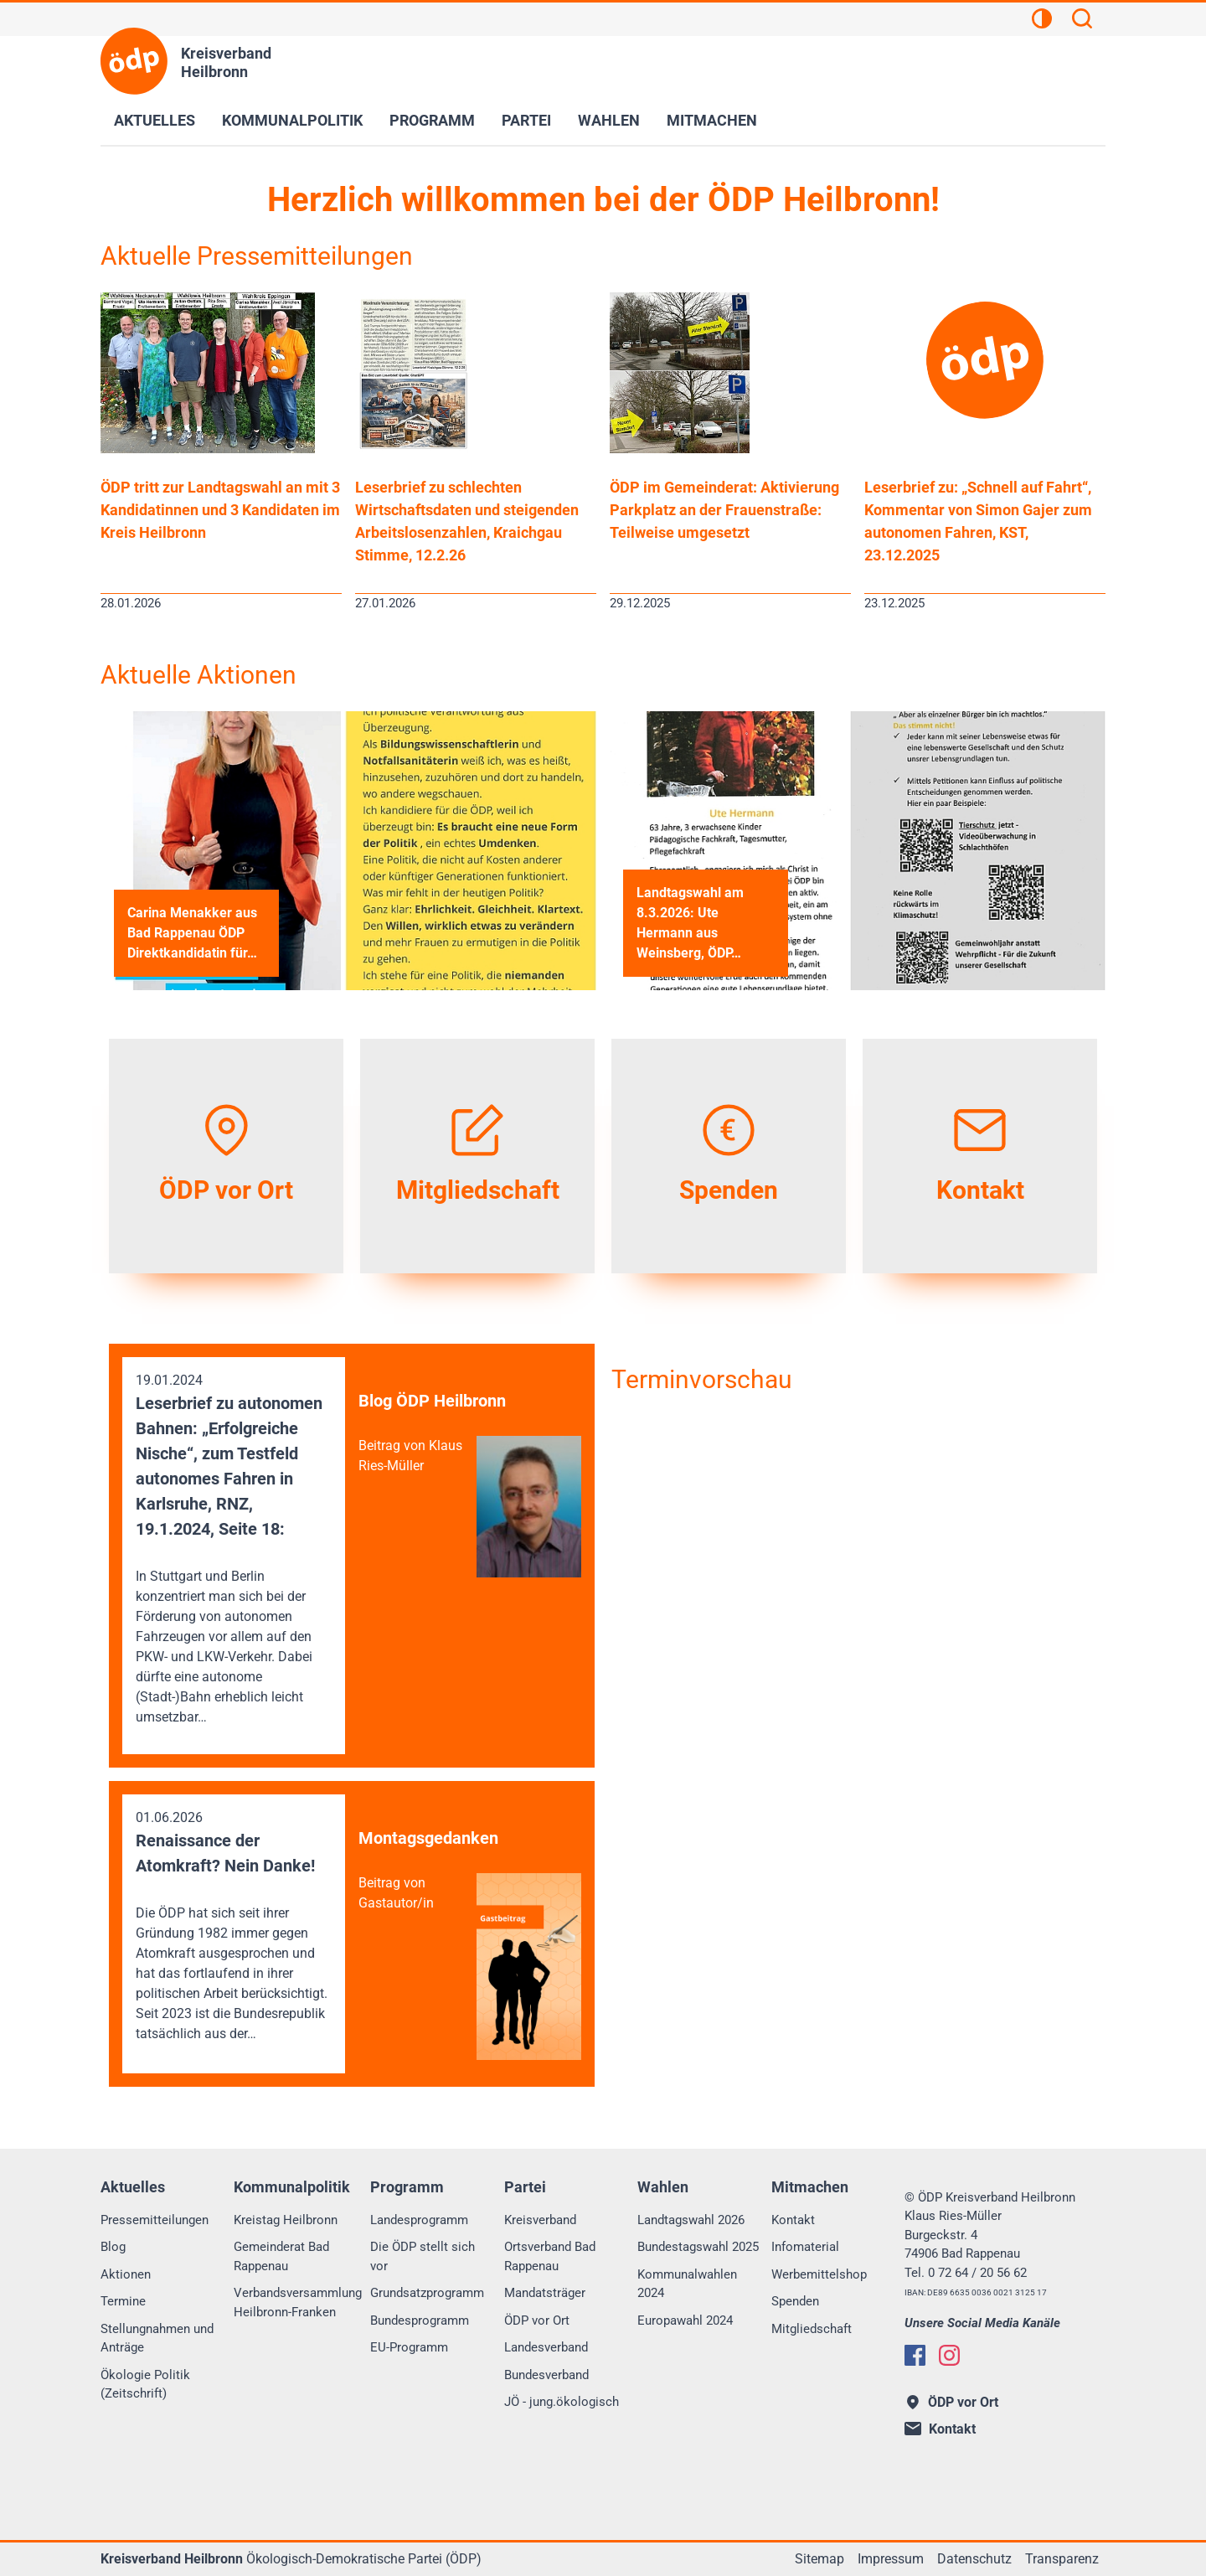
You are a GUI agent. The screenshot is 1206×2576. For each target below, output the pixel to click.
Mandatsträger (544, 2292)
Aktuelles (154, 120)
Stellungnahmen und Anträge (157, 2338)
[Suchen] (1082, 21)
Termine (123, 2301)
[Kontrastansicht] (1042, 21)
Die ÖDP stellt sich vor (422, 2256)
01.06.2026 (234, 1926)
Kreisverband (540, 2220)
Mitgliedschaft (811, 2328)
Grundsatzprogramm (427, 2292)
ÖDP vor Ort (537, 2320)
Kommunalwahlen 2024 (687, 2284)
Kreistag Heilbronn (286, 2220)
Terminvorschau (701, 1379)
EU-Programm (409, 2347)
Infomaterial (805, 2246)
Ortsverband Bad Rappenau (549, 2256)
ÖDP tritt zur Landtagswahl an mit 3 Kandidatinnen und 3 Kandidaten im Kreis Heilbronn (220, 509)
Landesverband (546, 2347)
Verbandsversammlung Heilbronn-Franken (298, 2302)
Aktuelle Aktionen (198, 674)
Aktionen (125, 2274)
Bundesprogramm (419, 2320)
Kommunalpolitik (292, 120)
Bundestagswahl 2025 (698, 2246)
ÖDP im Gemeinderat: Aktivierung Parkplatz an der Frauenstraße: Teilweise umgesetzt (724, 509)
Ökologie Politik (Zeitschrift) (145, 2384)
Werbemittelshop (819, 2274)
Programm (432, 120)
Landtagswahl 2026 (691, 2220)
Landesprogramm (419, 2220)
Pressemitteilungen (154, 2220)
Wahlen (609, 120)
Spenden (795, 2301)
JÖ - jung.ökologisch (561, 2401)
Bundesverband (546, 2374)
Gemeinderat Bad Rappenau (281, 2256)
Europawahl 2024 (685, 2320)
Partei (526, 120)
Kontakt (793, 2220)
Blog (113, 2246)
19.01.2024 (234, 1549)
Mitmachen (712, 120)
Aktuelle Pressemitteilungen (256, 256)
